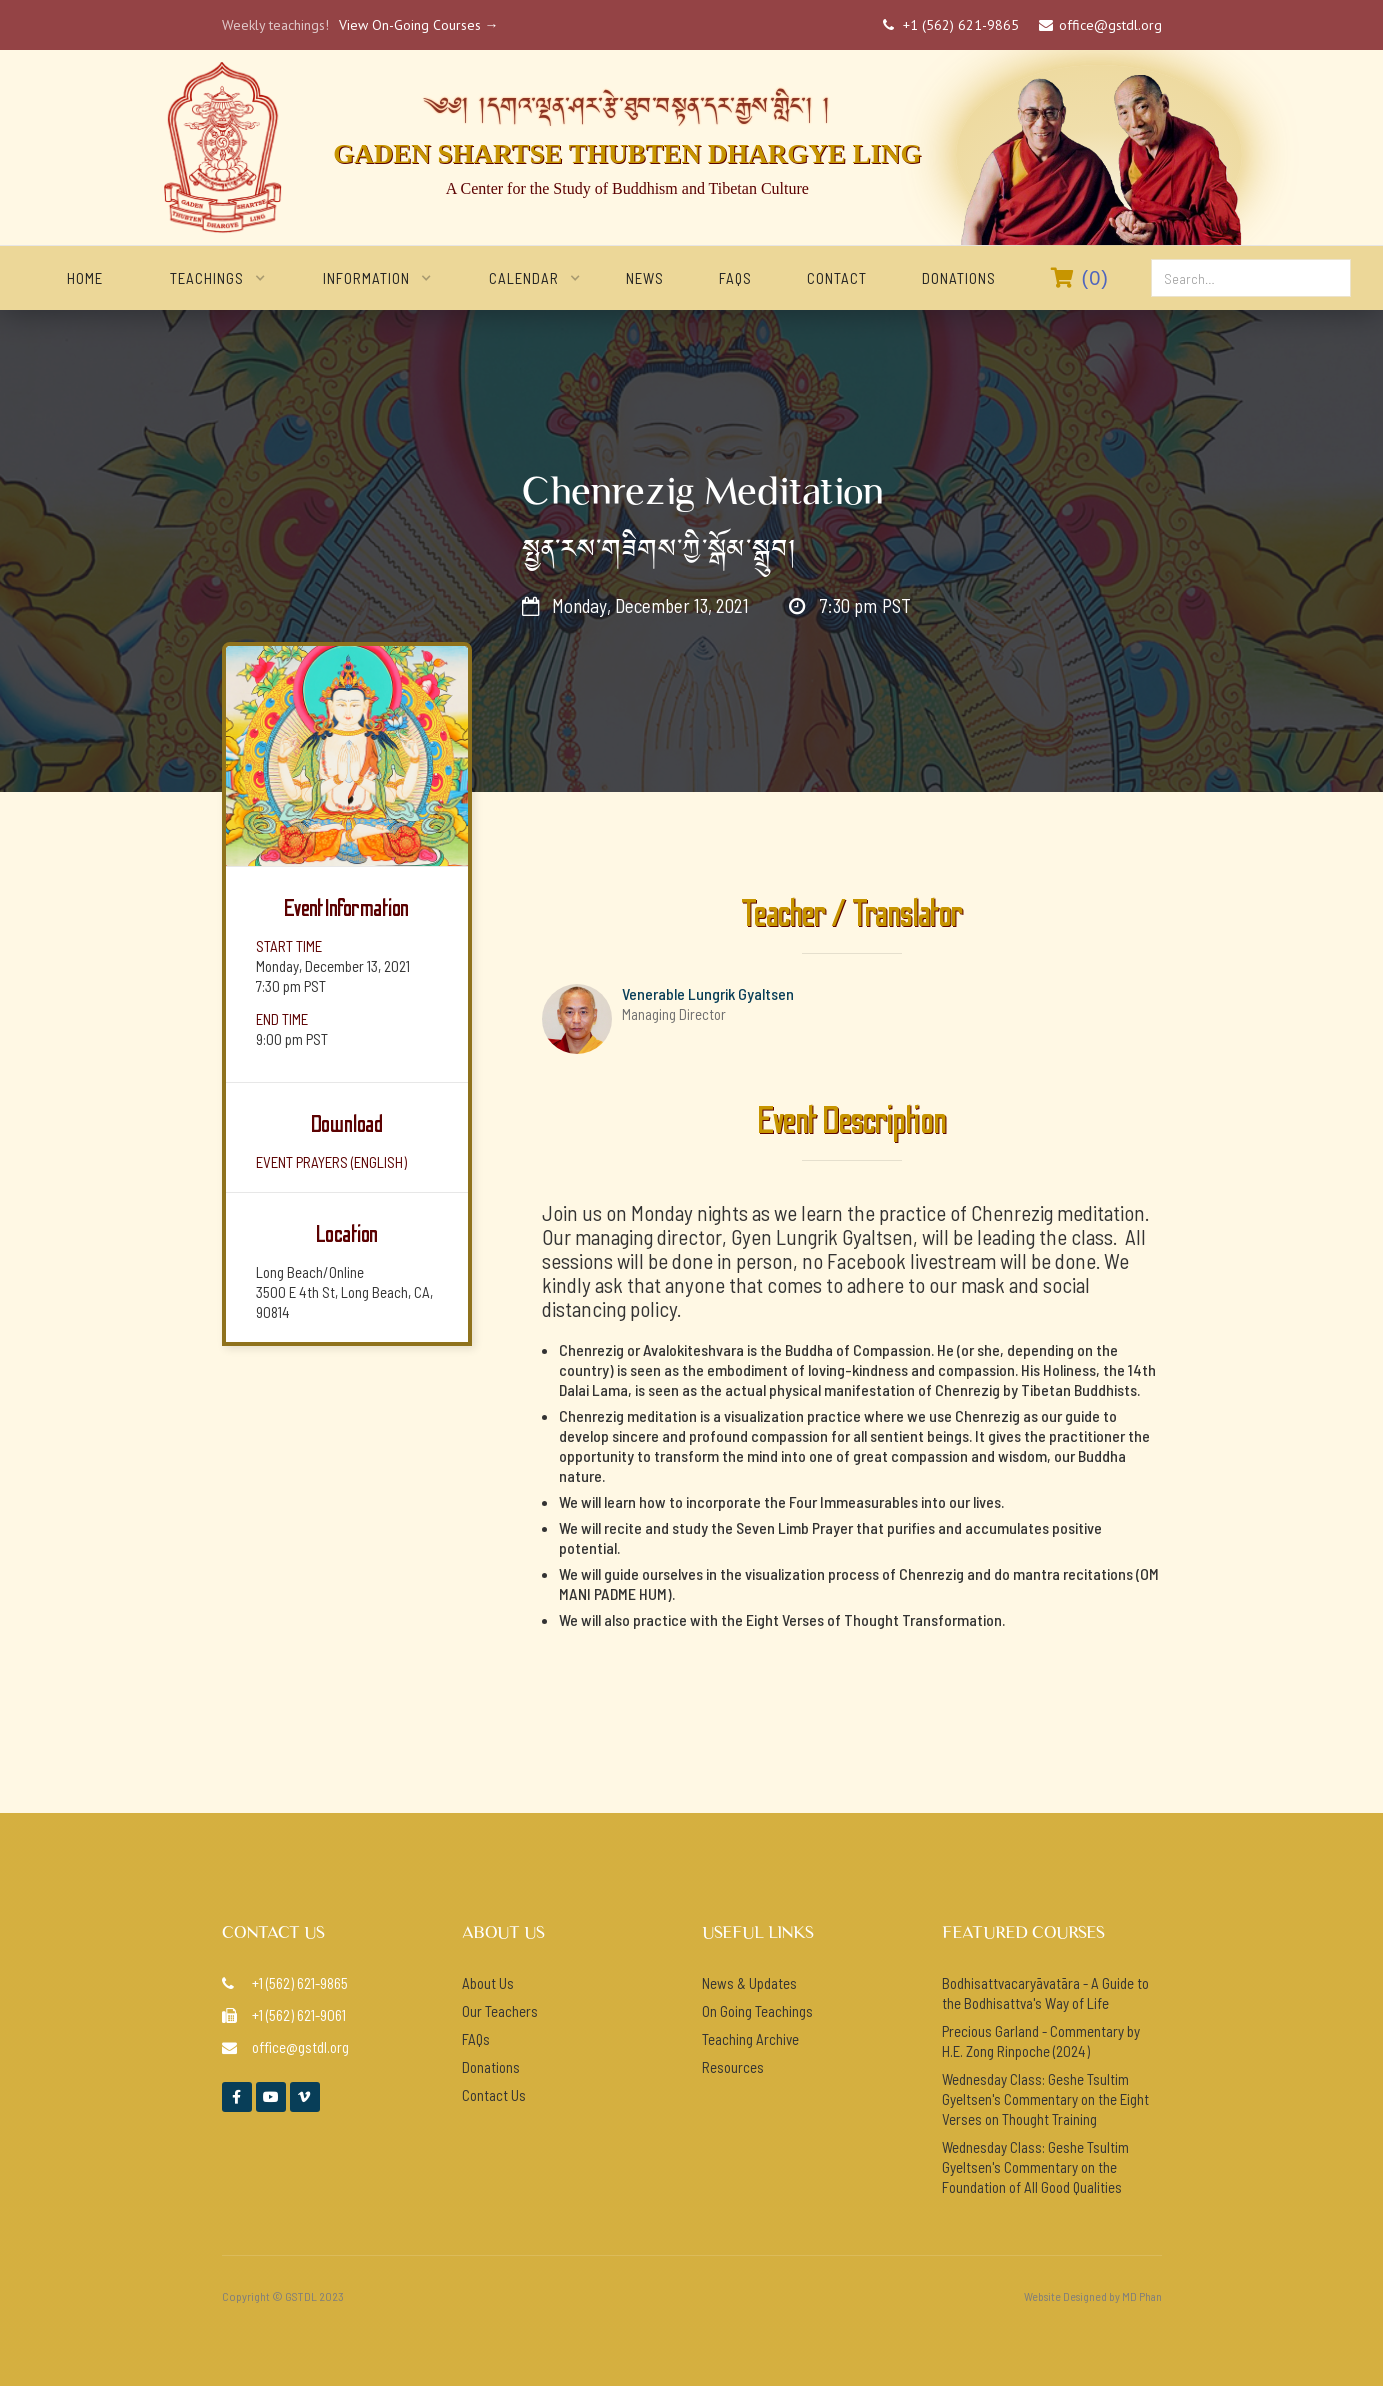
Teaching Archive (750, 2039)
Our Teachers (500, 2011)
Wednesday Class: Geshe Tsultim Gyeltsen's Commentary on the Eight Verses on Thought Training (1045, 2099)
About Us (488, 1983)
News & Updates (749, 1983)
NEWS (645, 278)
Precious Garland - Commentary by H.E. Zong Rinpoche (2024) (1041, 2041)
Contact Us (494, 2095)
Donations (959, 278)
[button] (207, 278)
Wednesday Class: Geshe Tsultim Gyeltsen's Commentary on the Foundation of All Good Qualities (1035, 2167)
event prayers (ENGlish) (331, 1162)
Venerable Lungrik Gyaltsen (708, 993)
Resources (733, 2067)
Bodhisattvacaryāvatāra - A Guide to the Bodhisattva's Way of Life (1045, 1993)
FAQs (735, 278)
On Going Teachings (757, 2011)
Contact (837, 278)
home (85, 278)
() (1080, 277)
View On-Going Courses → (419, 25)
